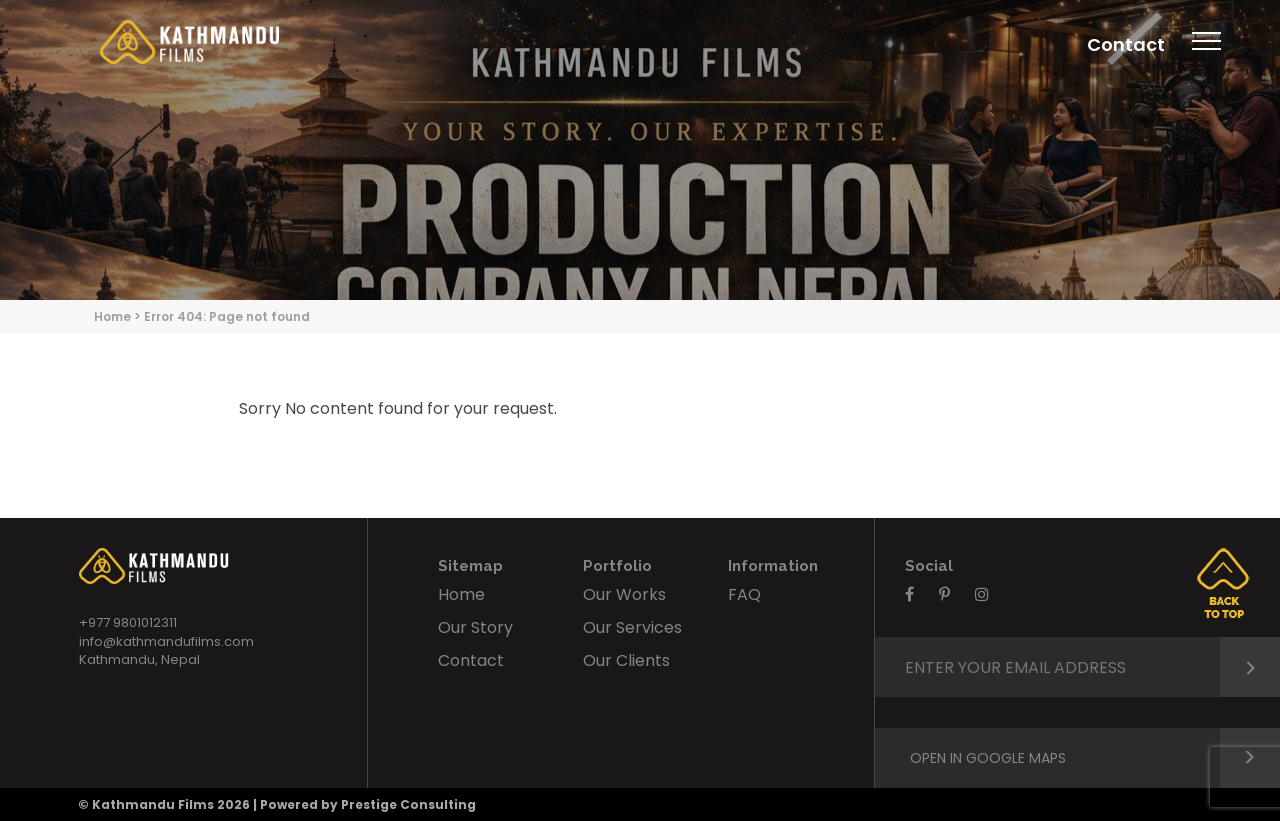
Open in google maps (1095, 758)
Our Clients (626, 660)
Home (112, 316)
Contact (1126, 44)
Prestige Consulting (408, 804)
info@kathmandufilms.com (166, 641)
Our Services (632, 627)
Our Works (624, 594)
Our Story (475, 627)
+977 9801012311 (128, 622)
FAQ (744, 594)
